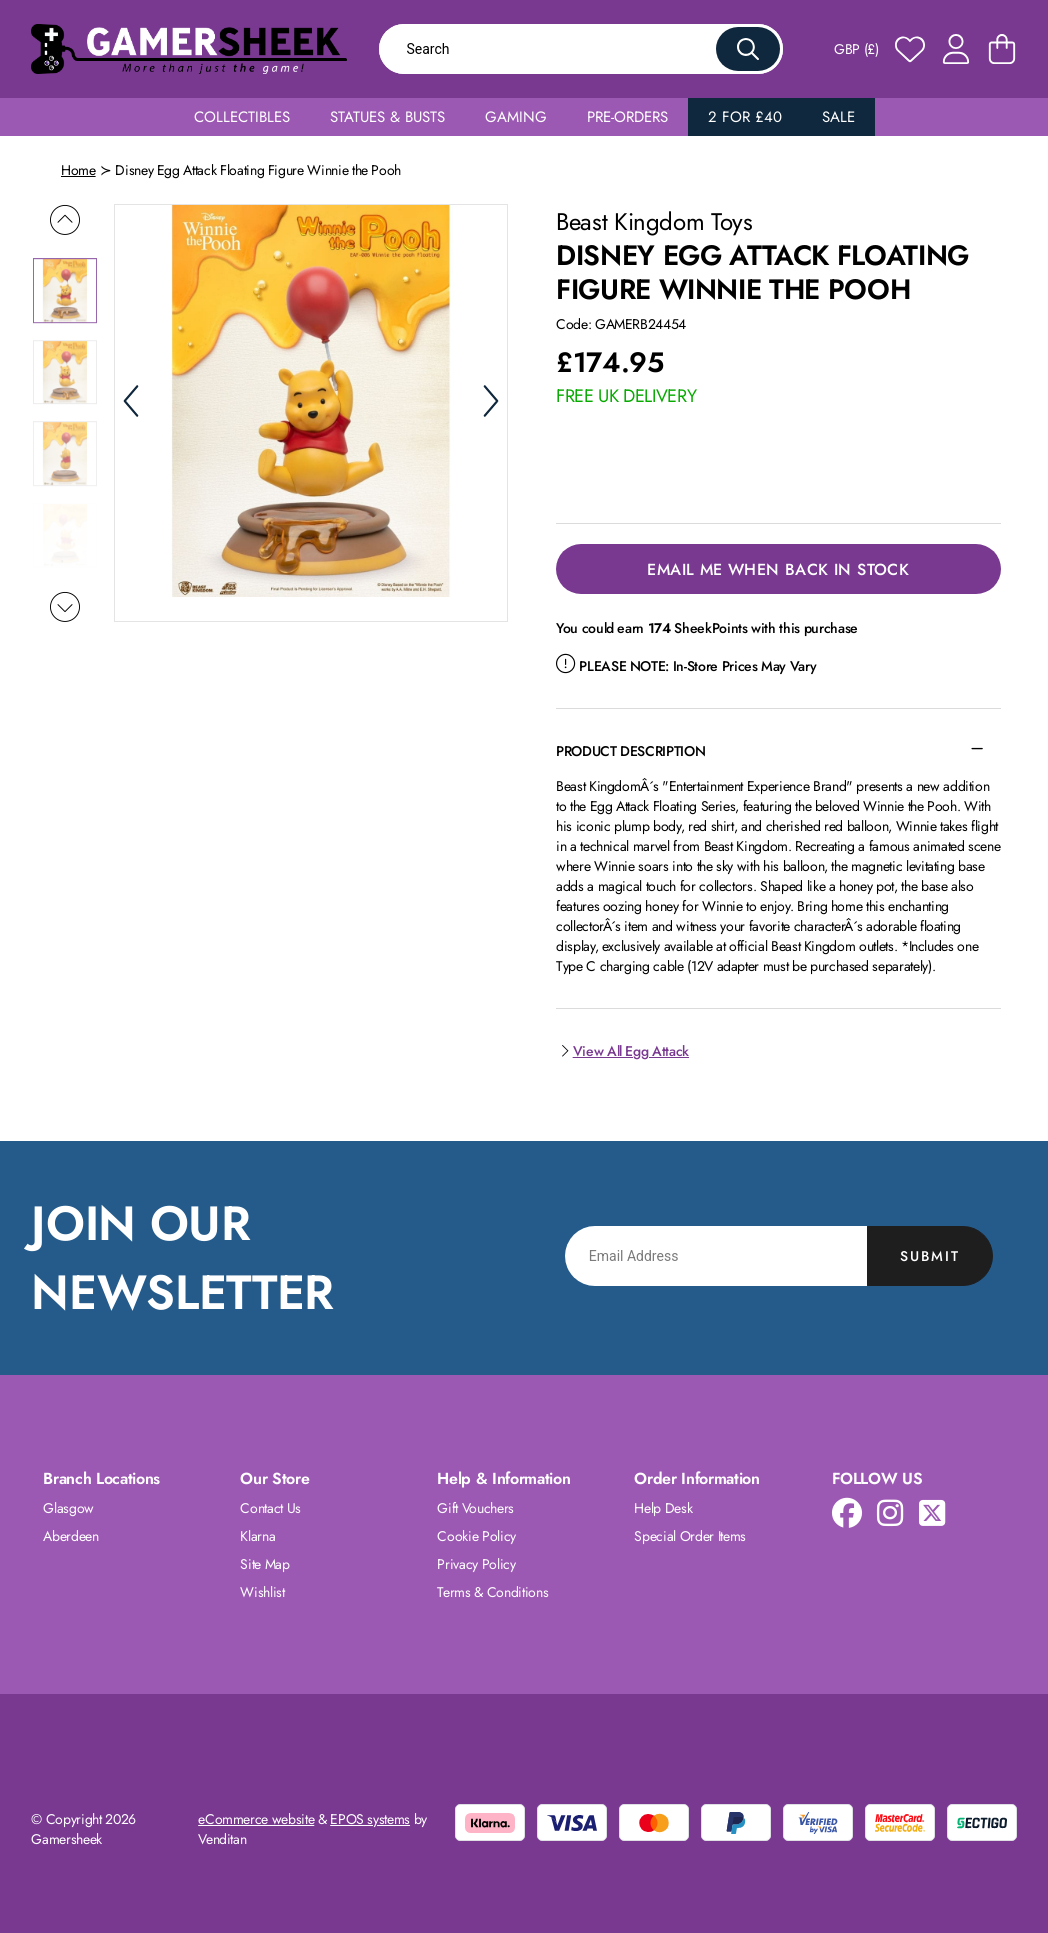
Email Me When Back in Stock (778, 569)
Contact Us (270, 1508)
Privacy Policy (476, 1564)
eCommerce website (256, 1819)
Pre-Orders (627, 117)
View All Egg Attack (622, 1051)
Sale (838, 117)
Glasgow (68, 1508)
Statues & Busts (387, 117)
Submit (930, 1256)
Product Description (630, 751)
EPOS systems (370, 1819)
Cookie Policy (476, 1536)
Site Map (264, 1564)
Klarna (257, 1536)
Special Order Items (689, 1536)
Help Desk (663, 1508)
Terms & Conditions (492, 1592)
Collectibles (242, 117)
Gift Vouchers (475, 1508)
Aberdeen (70, 1536)
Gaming (516, 117)
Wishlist (262, 1592)
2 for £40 (745, 117)
